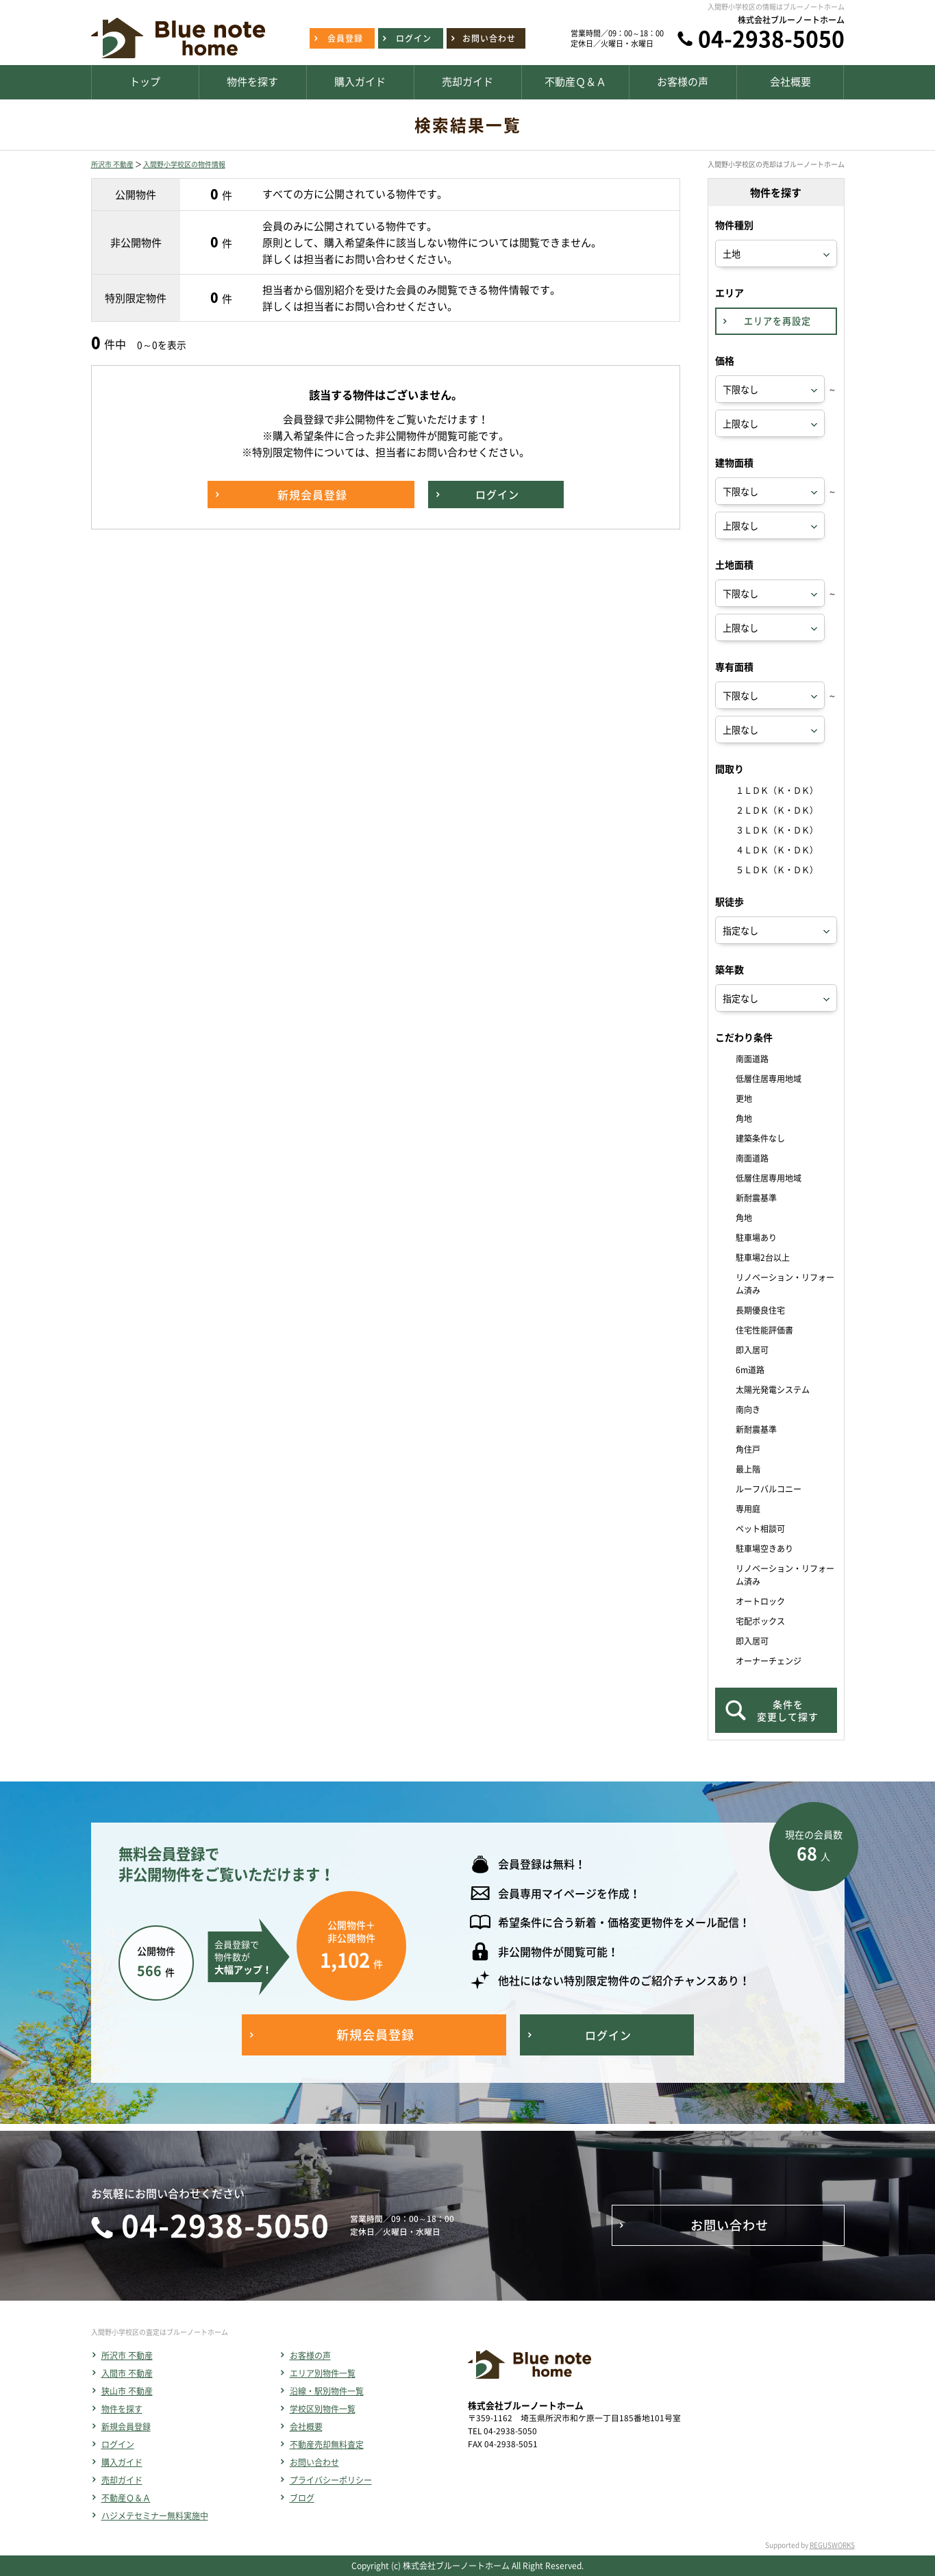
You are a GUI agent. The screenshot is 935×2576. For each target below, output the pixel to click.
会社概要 (306, 2427)
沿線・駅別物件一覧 (327, 2391)
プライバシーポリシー (331, 2480)
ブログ (302, 2498)
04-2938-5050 (771, 38)
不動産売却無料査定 (327, 2444)
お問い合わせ (314, 2462)
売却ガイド (121, 2480)
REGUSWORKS (832, 2545)
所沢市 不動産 (112, 164)
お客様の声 (310, 2355)
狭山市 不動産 (127, 2391)
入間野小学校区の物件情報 (184, 164)
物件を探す (121, 2409)
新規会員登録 (126, 2427)
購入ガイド (121, 2462)
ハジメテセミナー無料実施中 (154, 2516)
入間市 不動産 (127, 2373)
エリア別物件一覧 (323, 2373)
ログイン (117, 2444)
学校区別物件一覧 (323, 2409)
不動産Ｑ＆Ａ (126, 2498)
